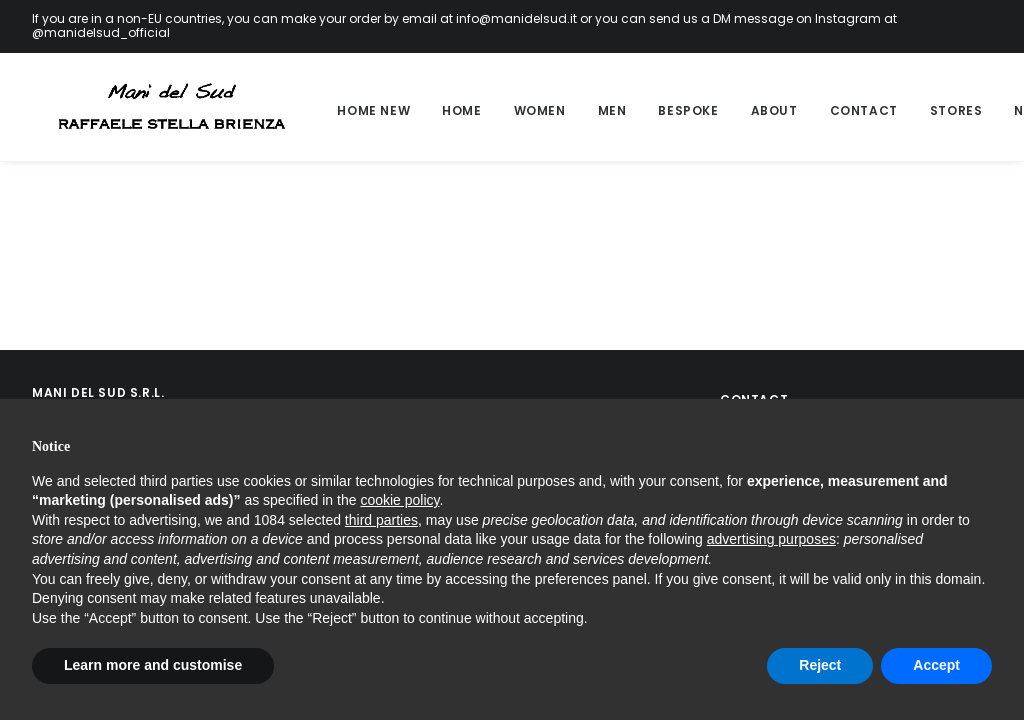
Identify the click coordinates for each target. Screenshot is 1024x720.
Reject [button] (820, 665)
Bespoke (662, 110)
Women (514, 110)
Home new (347, 110)
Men (586, 110)
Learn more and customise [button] (153, 665)
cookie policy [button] (399, 500)
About (748, 110)
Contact (838, 110)
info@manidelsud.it (516, 18)
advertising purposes (771, 539)
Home (435, 110)
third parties (381, 520)
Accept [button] (936, 665)
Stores (930, 110)
